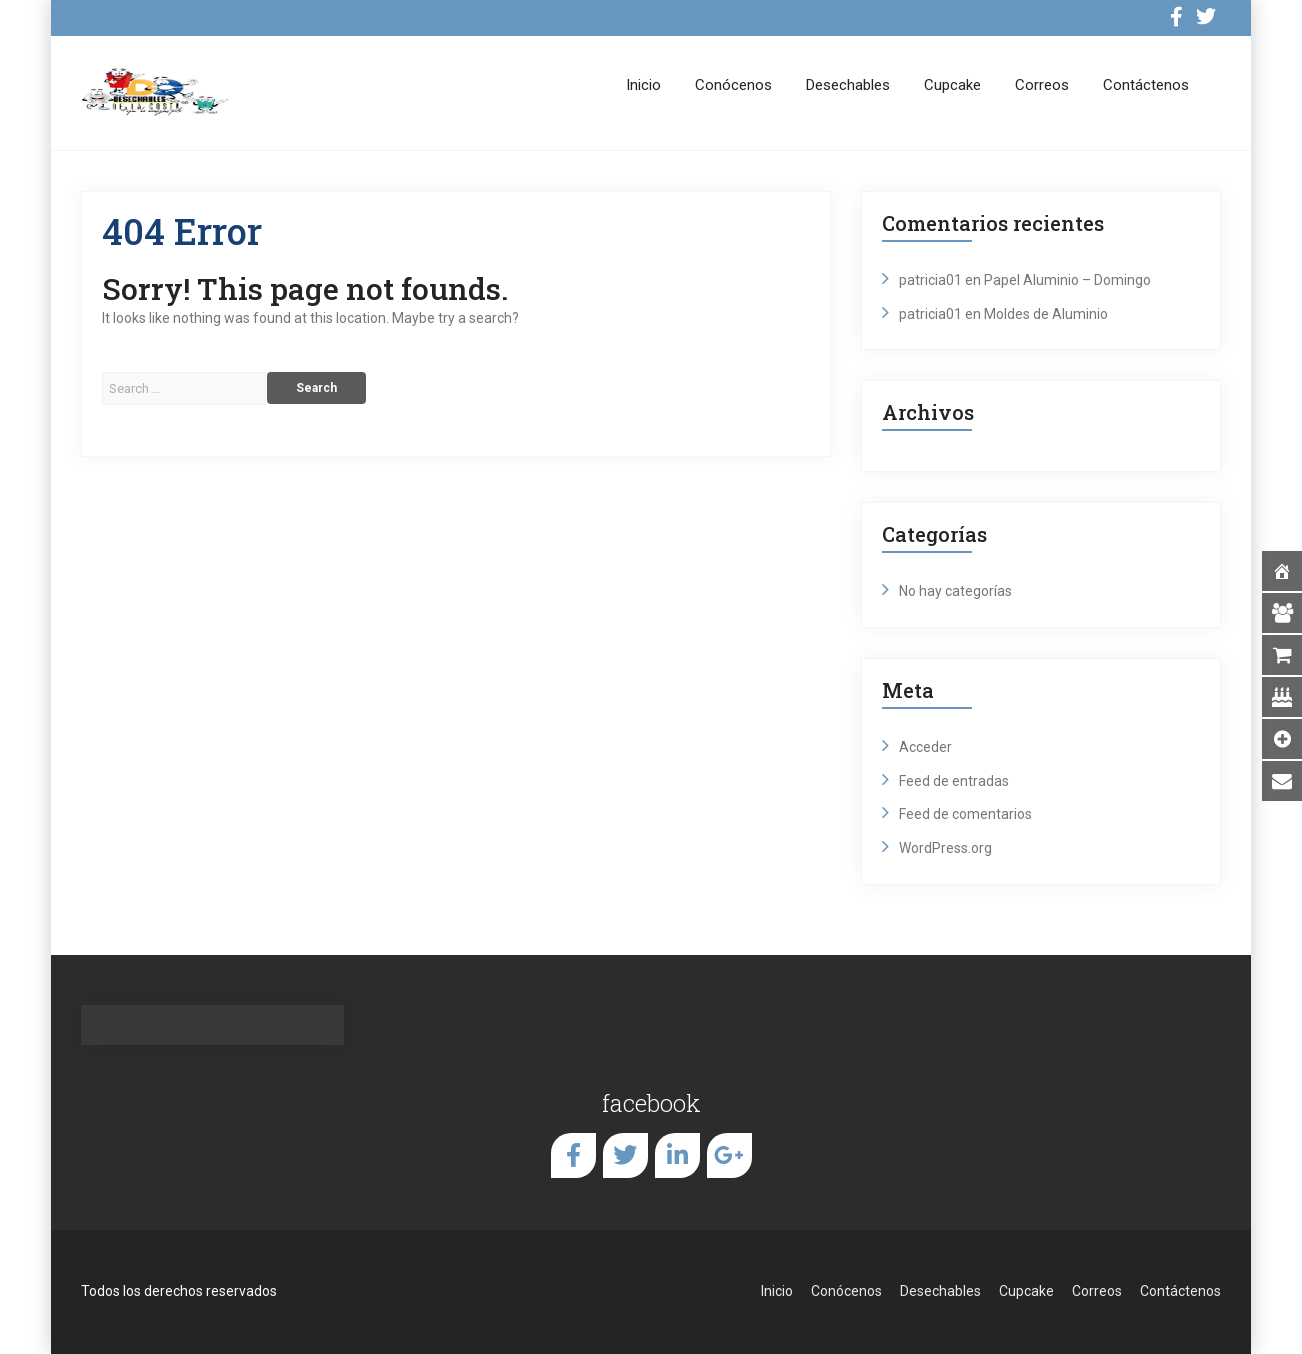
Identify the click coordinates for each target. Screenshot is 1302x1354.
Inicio (643, 85)
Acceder (925, 747)
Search (316, 388)
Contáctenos (1146, 85)
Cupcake (952, 85)
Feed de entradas (954, 781)
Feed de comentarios (965, 814)
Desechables (848, 85)
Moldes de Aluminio (1046, 314)
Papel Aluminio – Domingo (1067, 280)
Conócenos (733, 85)
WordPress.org (945, 848)
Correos (1042, 85)
